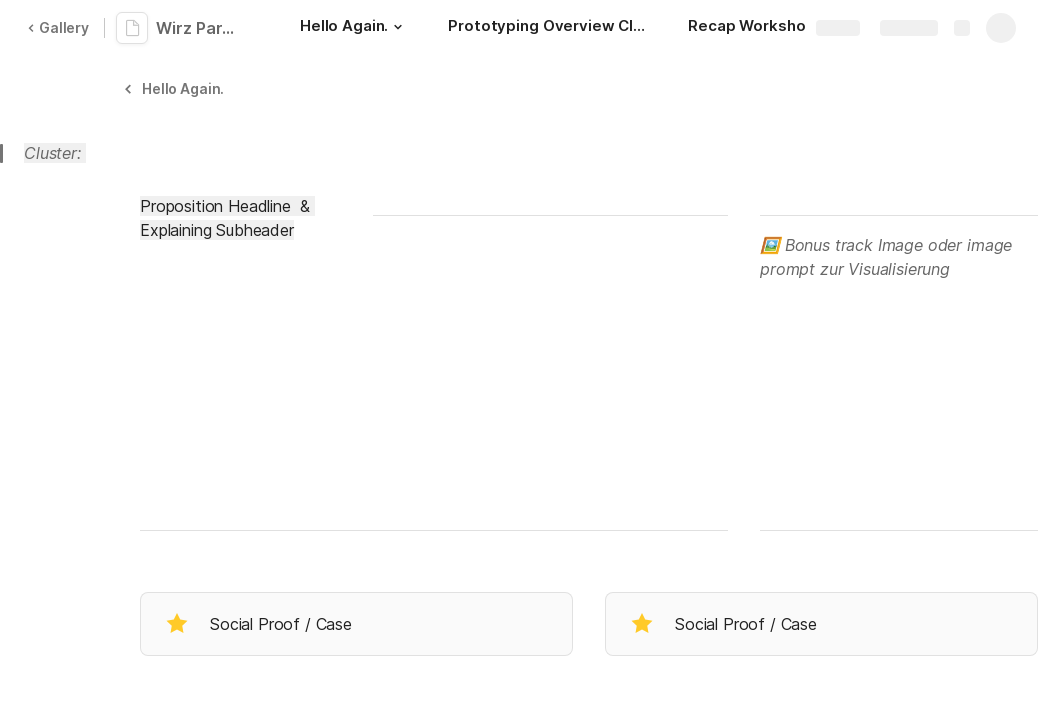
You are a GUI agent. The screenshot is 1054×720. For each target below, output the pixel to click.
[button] (398, 27)
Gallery (58, 27)
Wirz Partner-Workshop (202, 28)
